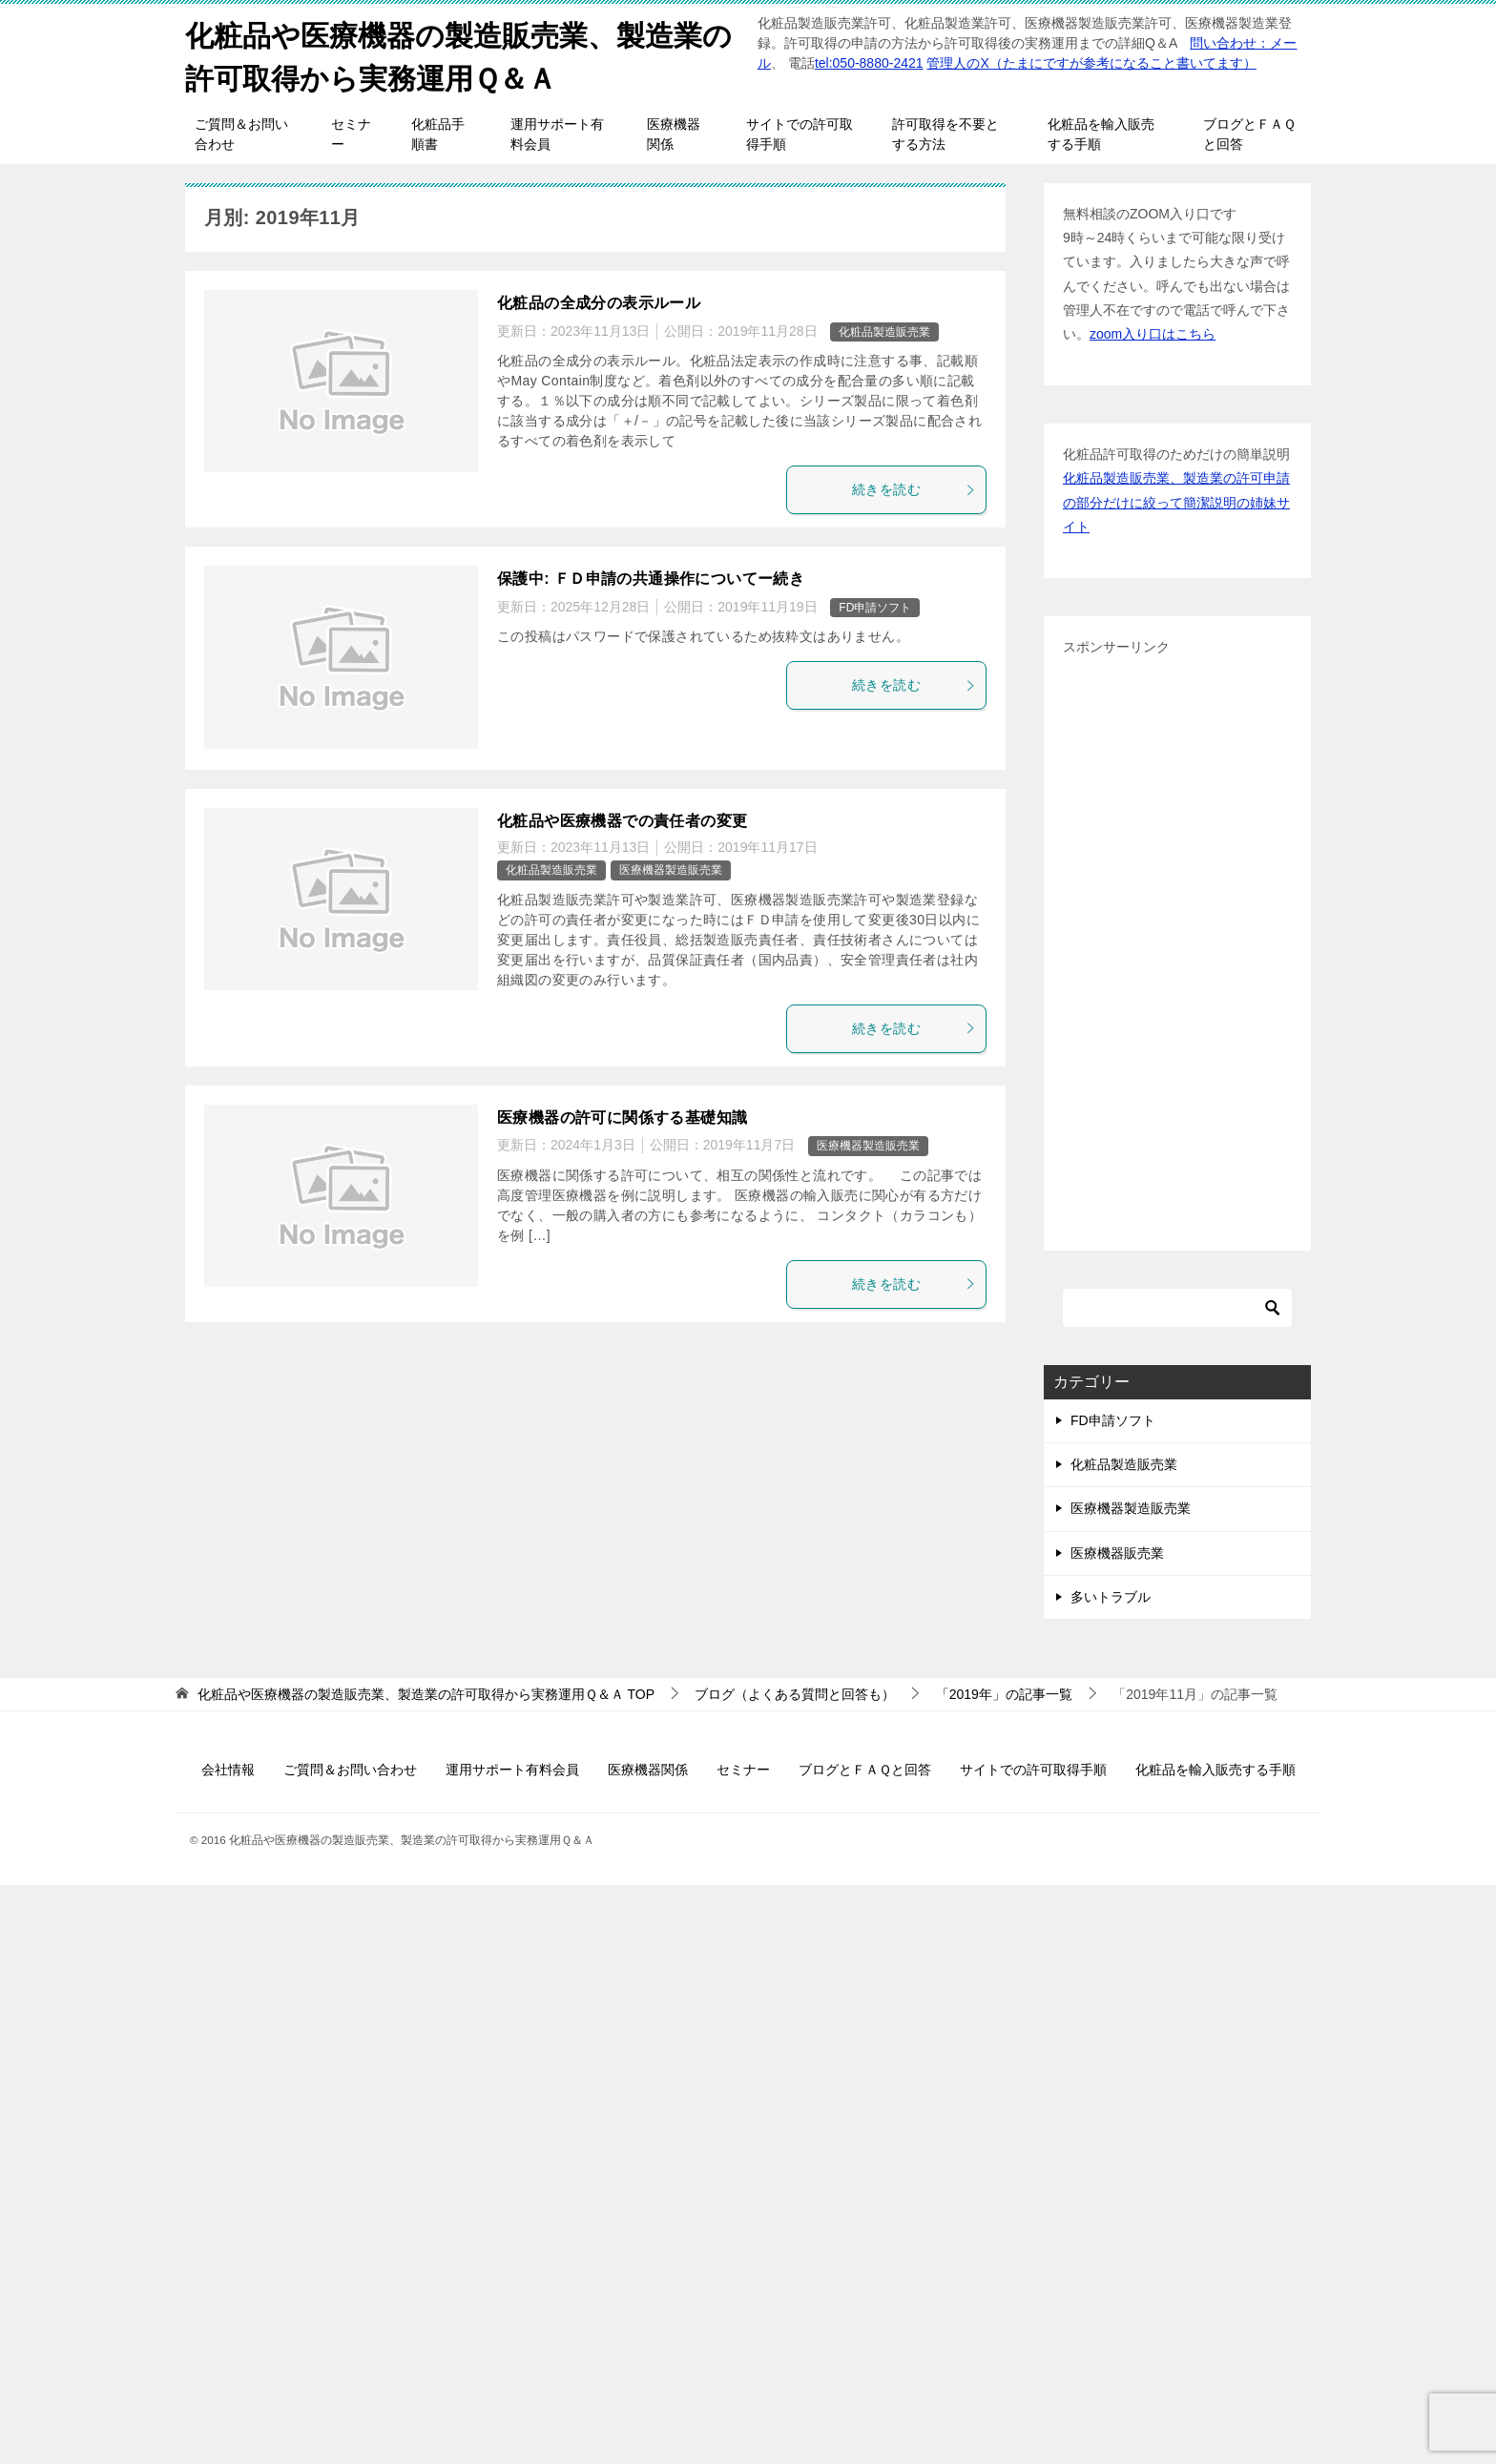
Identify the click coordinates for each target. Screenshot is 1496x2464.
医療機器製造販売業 (670, 870)
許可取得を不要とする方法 (945, 134)
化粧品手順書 (438, 134)
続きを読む (914, 489)
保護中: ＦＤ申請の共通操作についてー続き (650, 578)
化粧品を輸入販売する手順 (1101, 134)
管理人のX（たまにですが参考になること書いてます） (1091, 63)
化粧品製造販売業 (884, 332)
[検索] (1177, 1308)
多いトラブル (1110, 1597)
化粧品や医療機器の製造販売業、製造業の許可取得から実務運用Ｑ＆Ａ (458, 54)
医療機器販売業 (1117, 1553)
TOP (425, 1694)
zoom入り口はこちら (1153, 334)
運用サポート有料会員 (557, 134)
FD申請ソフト (875, 607)
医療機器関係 (673, 134)
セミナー (351, 134)
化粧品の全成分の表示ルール (598, 303)
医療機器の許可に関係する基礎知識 (622, 1117)
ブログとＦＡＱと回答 (1249, 134)
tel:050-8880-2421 (869, 63)
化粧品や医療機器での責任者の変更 (622, 821)
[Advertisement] (1177, 945)
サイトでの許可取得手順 (799, 134)
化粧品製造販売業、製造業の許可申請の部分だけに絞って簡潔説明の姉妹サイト (1176, 501)
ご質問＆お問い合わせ (241, 134)
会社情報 (228, 1769)
